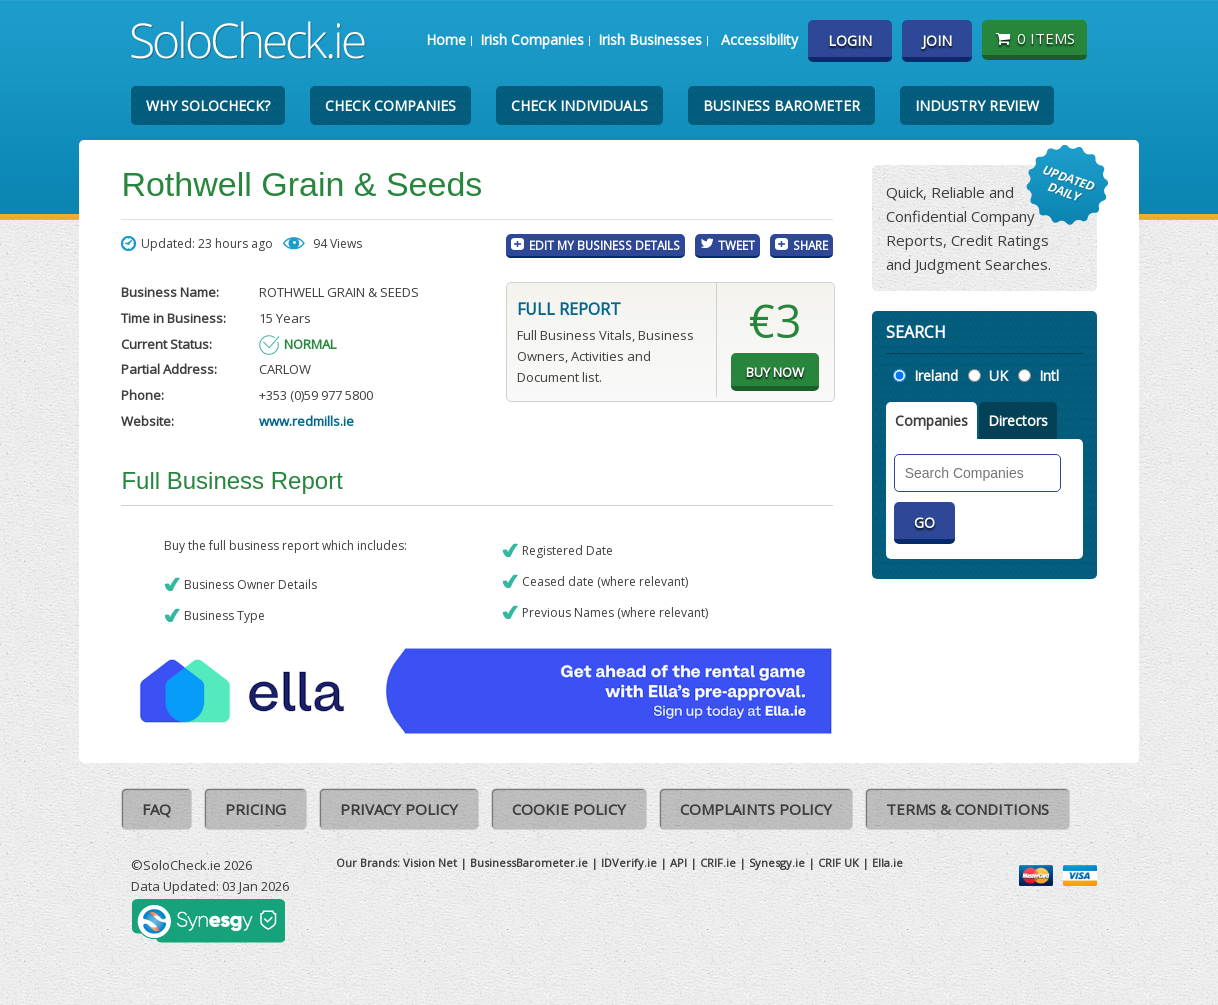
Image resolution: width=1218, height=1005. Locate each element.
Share (810, 245)
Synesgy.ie (777, 862)
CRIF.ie (718, 862)
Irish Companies (532, 39)
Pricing (255, 809)
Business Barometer (781, 105)
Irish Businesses (650, 39)
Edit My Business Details (604, 245)
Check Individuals (579, 105)
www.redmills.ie (306, 421)
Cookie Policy (569, 809)
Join (937, 40)
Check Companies (390, 105)
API (678, 862)
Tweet (736, 245)
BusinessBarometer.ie (529, 862)
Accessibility (759, 39)
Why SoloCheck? (208, 105)
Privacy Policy (399, 809)
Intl (1049, 375)
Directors (1018, 420)
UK (998, 375)
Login (850, 40)
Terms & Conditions (967, 809)
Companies (931, 420)
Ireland (936, 375)
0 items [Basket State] (1034, 38)
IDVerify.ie (629, 862)
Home (446, 39)
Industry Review (977, 105)
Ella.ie (887, 862)
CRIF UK (838, 862)
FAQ (156, 809)
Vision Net (430, 862)
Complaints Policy (756, 809)
